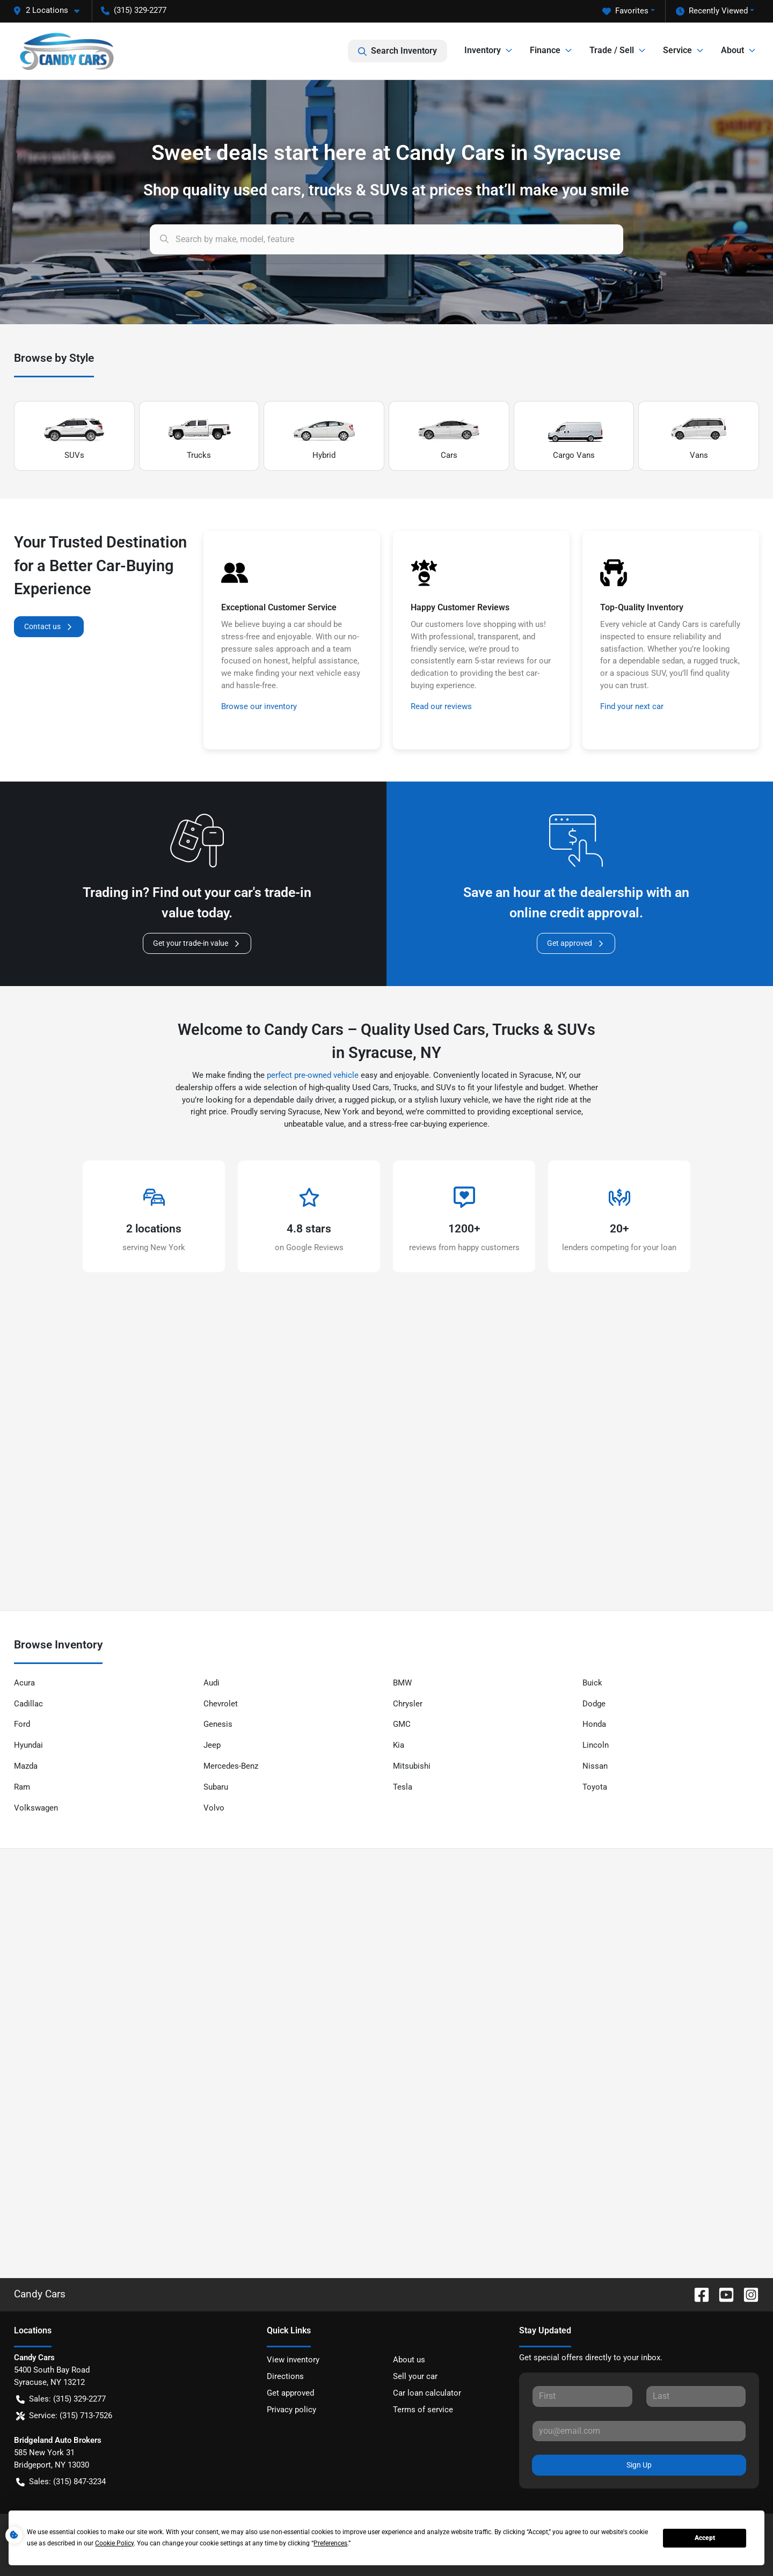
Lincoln (595, 1745)
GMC (402, 1724)
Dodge (594, 1704)
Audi (211, 1683)
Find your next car (631, 706)
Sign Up (639, 2465)
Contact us (49, 626)
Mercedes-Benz (230, 1766)
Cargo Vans (574, 436)
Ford (22, 1724)
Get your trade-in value (197, 943)
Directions (285, 2376)
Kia (398, 1745)
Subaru (215, 1787)
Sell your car (415, 2376)
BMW (402, 1683)
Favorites (625, 11)
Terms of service (423, 2409)
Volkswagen (36, 1808)
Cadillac (28, 1704)
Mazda (26, 1766)
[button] (50, 10)
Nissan (595, 1766)
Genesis (217, 1724)
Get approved (576, 943)
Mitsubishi (412, 1766)
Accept (705, 2538)
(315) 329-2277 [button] (133, 10)
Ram (22, 1787)
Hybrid (324, 436)
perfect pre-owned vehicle (313, 1075)
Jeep (212, 1745)
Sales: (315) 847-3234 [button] (61, 2482)
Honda (594, 1724)
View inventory (293, 2360)
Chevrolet (220, 1704)
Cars (449, 436)
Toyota (594, 1787)
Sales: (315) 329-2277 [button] (61, 2399)
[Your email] (639, 2431)
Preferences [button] (330, 2543)
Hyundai (28, 1745)
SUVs (74, 436)
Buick (592, 1683)
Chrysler (407, 1704)
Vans (699, 436)
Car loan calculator (427, 2393)
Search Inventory (397, 51)
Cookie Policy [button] (114, 2543)
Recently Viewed (712, 11)
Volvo (213, 1808)
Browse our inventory (259, 706)
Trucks (199, 436)
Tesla (402, 1787)
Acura (24, 1683)
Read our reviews (441, 706)
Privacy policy (291, 2409)
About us (409, 2360)
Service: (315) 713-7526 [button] (64, 2416)
